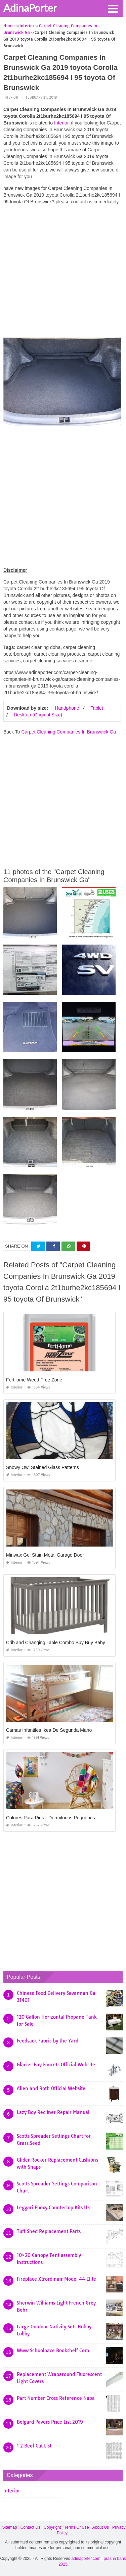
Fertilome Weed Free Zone (34, 1379)
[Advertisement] (63, 273)
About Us (100, 2527)
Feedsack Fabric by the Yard (47, 2041)
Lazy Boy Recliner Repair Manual (53, 2112)
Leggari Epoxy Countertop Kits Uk (53, 2208)
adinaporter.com (86, 2558)
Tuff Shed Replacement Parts (49, 2231)
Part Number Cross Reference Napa (56, 2398)
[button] (112, 8)
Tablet (96, 708)
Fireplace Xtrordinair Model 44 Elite (56, 2279)
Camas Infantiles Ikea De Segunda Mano (49, 1730)
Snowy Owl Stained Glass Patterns (42, 1467)
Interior (10, 97)
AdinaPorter (30, 8)
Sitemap (9, 2527)
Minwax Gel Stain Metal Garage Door (45, 1555)
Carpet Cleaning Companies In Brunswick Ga (68, 732)
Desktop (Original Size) (38, 714)
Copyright (52, 2527)
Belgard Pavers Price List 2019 (50, 2422)
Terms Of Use (76, 2527)
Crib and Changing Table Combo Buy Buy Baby (55, 1642)
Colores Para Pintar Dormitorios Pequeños (50, 1817)
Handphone (67, 708)
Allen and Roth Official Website (51, 2088)
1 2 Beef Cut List (34, 2446)
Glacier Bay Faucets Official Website (56, 2065)
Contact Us (30, 2527)
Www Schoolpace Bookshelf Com (53, 2350)
